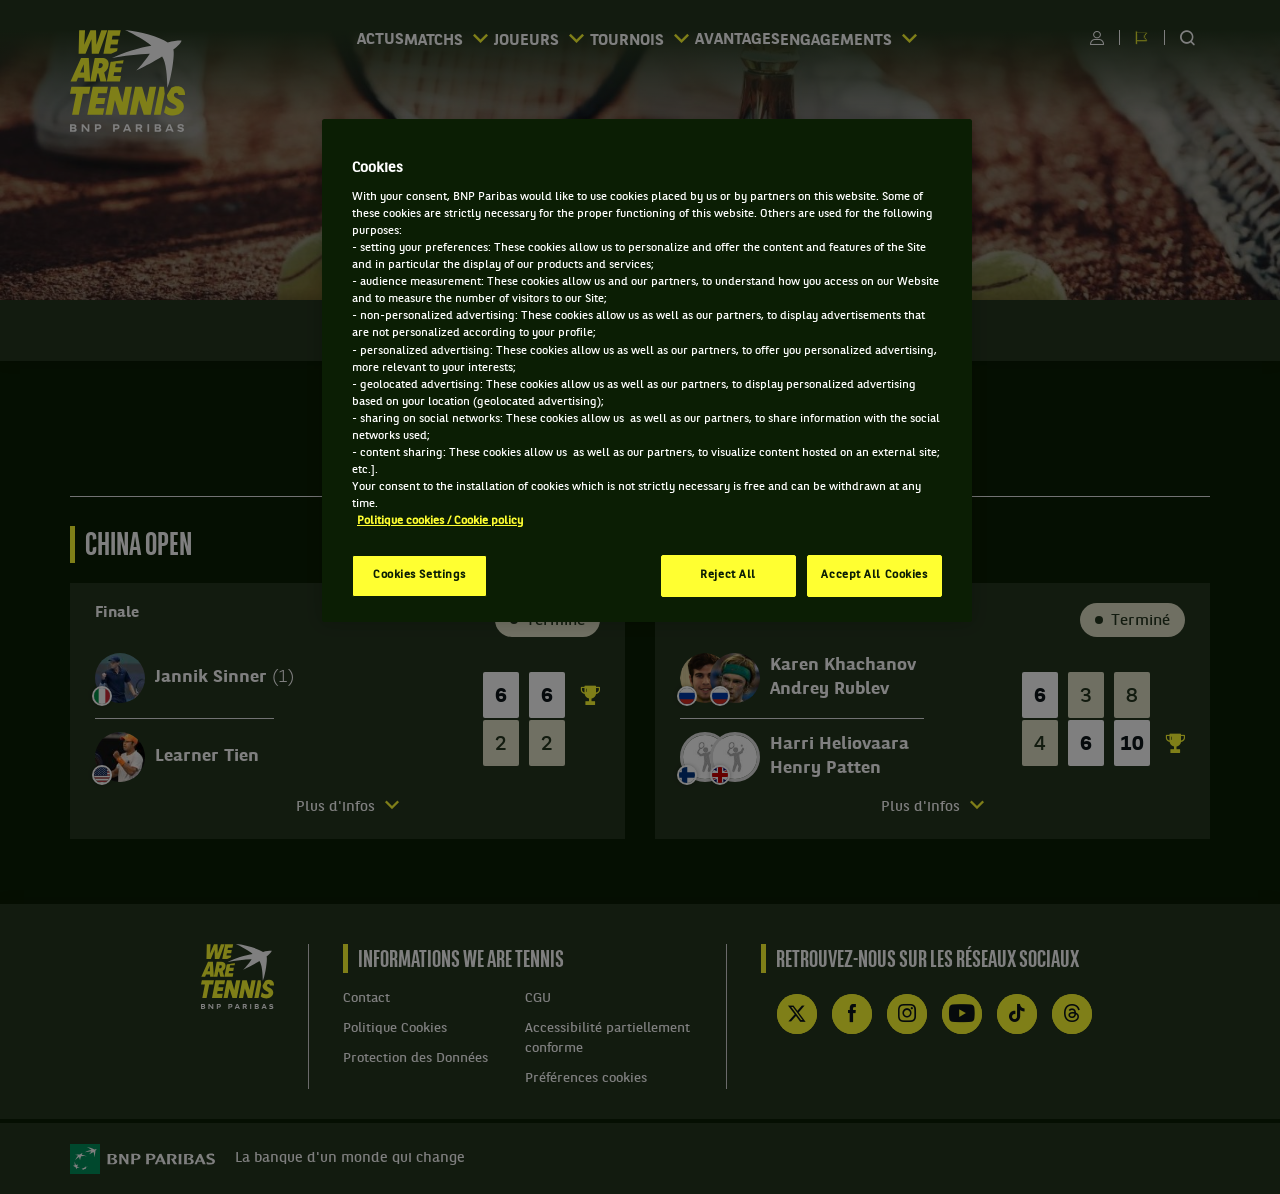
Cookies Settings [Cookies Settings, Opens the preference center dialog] (419, 575)
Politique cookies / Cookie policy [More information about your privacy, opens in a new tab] (440, 521)
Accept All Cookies (874, 575)
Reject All (728, 575)
